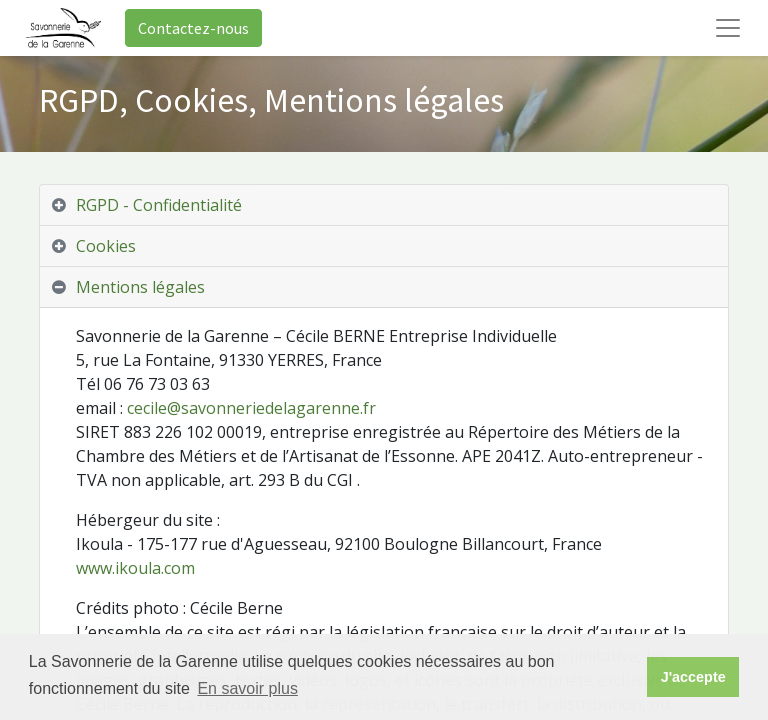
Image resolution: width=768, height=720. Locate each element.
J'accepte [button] (693, 677)
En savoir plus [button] (247, 688)
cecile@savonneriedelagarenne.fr (251, 408)
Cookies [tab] (106, 246)
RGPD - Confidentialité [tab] (159, 205)
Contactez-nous (193, 28)
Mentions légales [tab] (140, 287)
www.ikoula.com (135, 568)
